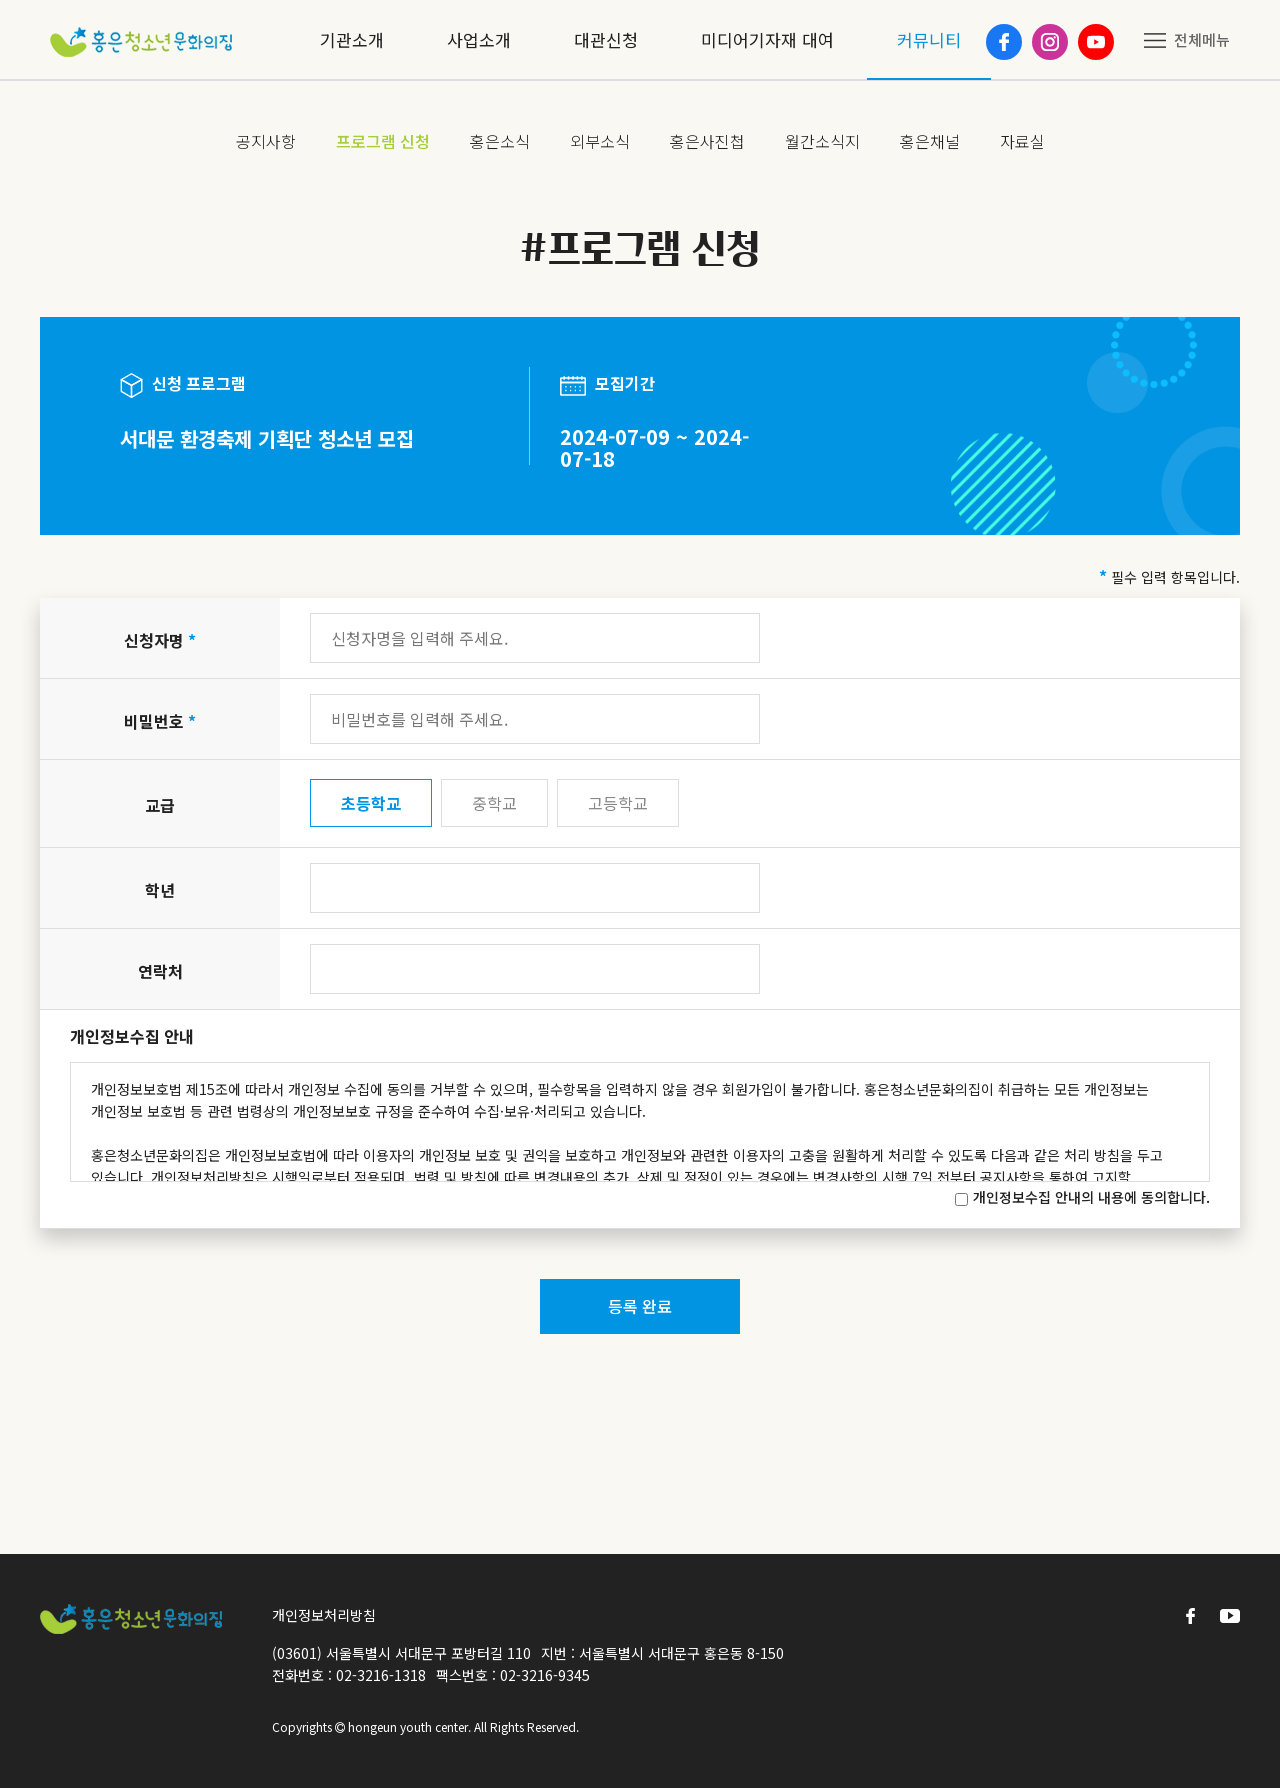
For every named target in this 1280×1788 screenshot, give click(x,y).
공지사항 (266, 141)
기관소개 (352, 39)
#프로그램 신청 (640, 248)
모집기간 (607, 384)
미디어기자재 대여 (767, 39)
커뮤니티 (929, 39)
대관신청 (606, 39)
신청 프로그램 (183, 385)
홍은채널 (930, 141)
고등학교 (618, 803)
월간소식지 (822, 141)
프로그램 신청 (383, 141)
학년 (160, 890)
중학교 (494, 803)
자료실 (1022, 141)
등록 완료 (640, 1306)
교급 (160, 805)
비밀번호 (160, 721)
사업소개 (479, 39)
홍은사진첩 (707, 141)
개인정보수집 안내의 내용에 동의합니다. (1091, 1197)
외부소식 (600, 141)
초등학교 (371, 803)
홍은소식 (500, 141)
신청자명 (160, 640)
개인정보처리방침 (324, 1615)
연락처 (160, 971)
